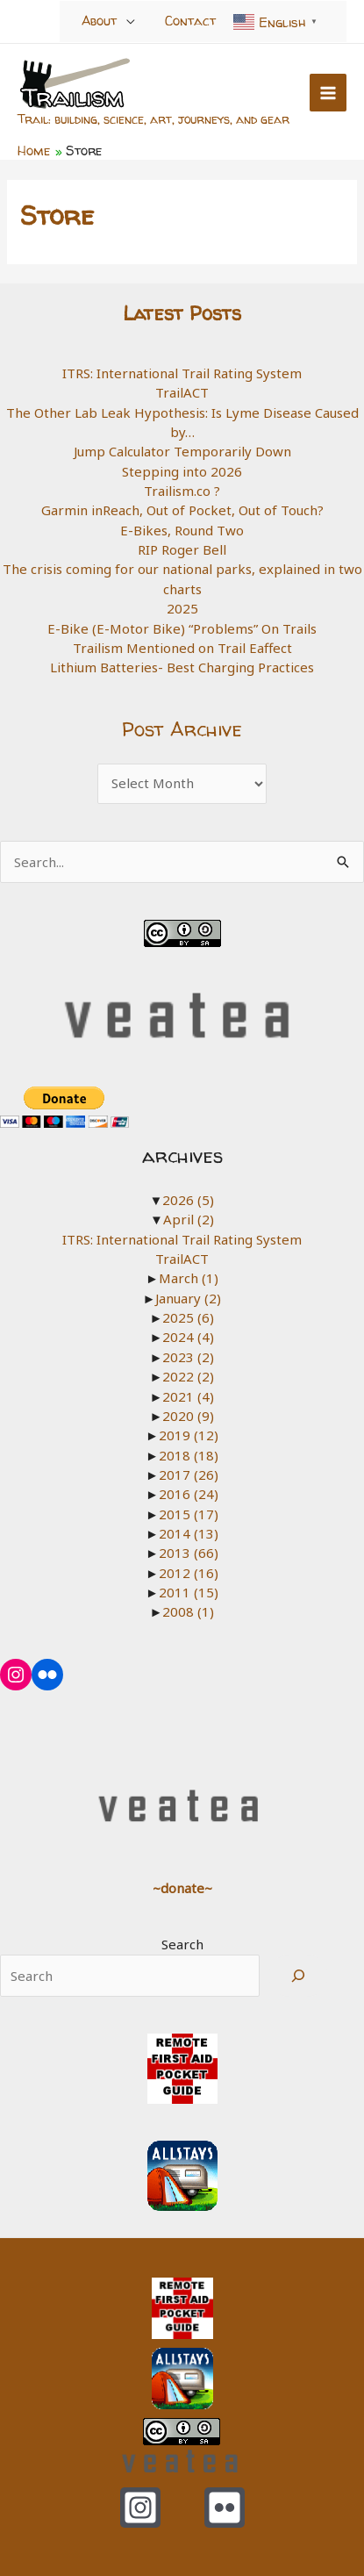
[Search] (298, 1976)
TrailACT (182, 392)
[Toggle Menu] (131, 20)
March (188, 1278)
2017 (188, 1474)
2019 (188, 1435)
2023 (188, 1357)
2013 (188, 1552)
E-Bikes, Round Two (182, 530)
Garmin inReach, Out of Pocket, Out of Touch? (182, 510)
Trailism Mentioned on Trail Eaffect (182, 648)
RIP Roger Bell (182, 549)
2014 (188, 1533)
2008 (188, 1611)
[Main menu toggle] (328, 92)
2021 (188, 1396)
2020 (188, 1415)
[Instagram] (140, 2507)
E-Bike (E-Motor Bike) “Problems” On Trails (182, 628)
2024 (188, 1336)
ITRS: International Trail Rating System (182, 373)
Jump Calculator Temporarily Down (182, 451)
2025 (182, 608)
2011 (188, 1592)
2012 (188, 1573)
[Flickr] (224, 2507)
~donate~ (182, 1888)
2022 (188, 1376)
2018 (188, 1455)
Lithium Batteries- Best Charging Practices (182, 667)
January (188, 1298)
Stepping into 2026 (182, 471)
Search (182, 1944)
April (188, 1219)
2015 (188, 1514)
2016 (188, 1494)
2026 (188, 1200)
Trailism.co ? (182, 490)
